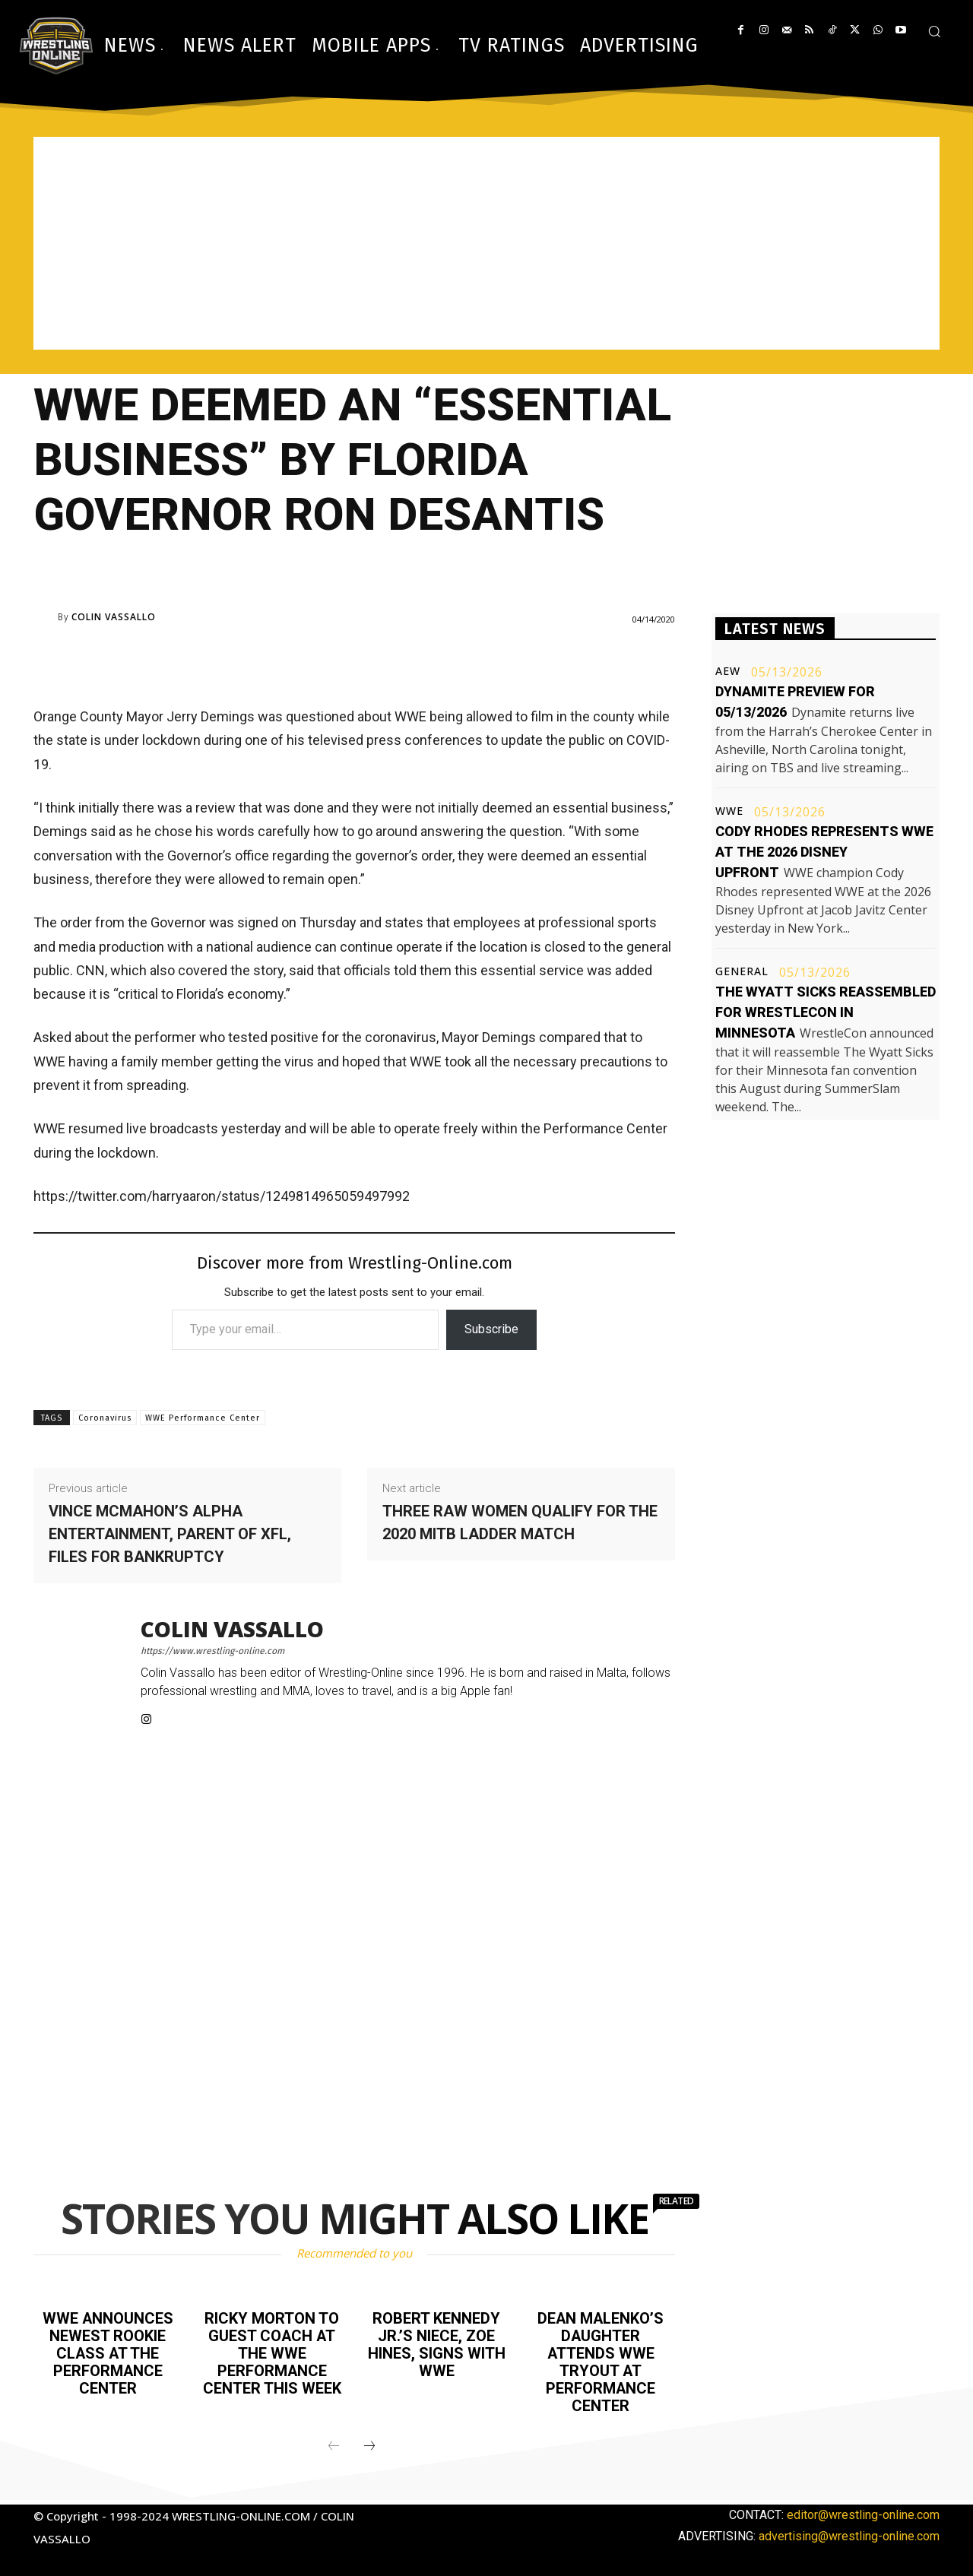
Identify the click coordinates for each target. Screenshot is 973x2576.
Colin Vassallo (113, 617)
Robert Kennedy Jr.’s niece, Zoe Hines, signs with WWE (437, 2343)
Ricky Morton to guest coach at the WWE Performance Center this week (272, 2351)
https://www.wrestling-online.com (212, 1651)
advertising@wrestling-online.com (849, 2531)
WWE (729, 811)
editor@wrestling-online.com (863, 2510)
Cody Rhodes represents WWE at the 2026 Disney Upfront (824, 851)
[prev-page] (334, 2442)
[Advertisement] (486, 243)
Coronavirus (105, 1418)
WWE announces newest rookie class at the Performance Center (107, 2351)
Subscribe (491, 1329)
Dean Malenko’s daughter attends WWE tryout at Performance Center (600, 2360)
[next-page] (369, 2442)
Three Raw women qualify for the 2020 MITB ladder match (520, 1522)
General (742, 971)
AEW (727, 671)
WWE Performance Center (202, 1418)
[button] (934, 31)
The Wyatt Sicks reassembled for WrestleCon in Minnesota (825, 1012)
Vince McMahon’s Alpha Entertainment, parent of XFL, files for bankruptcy (170, 1534)
